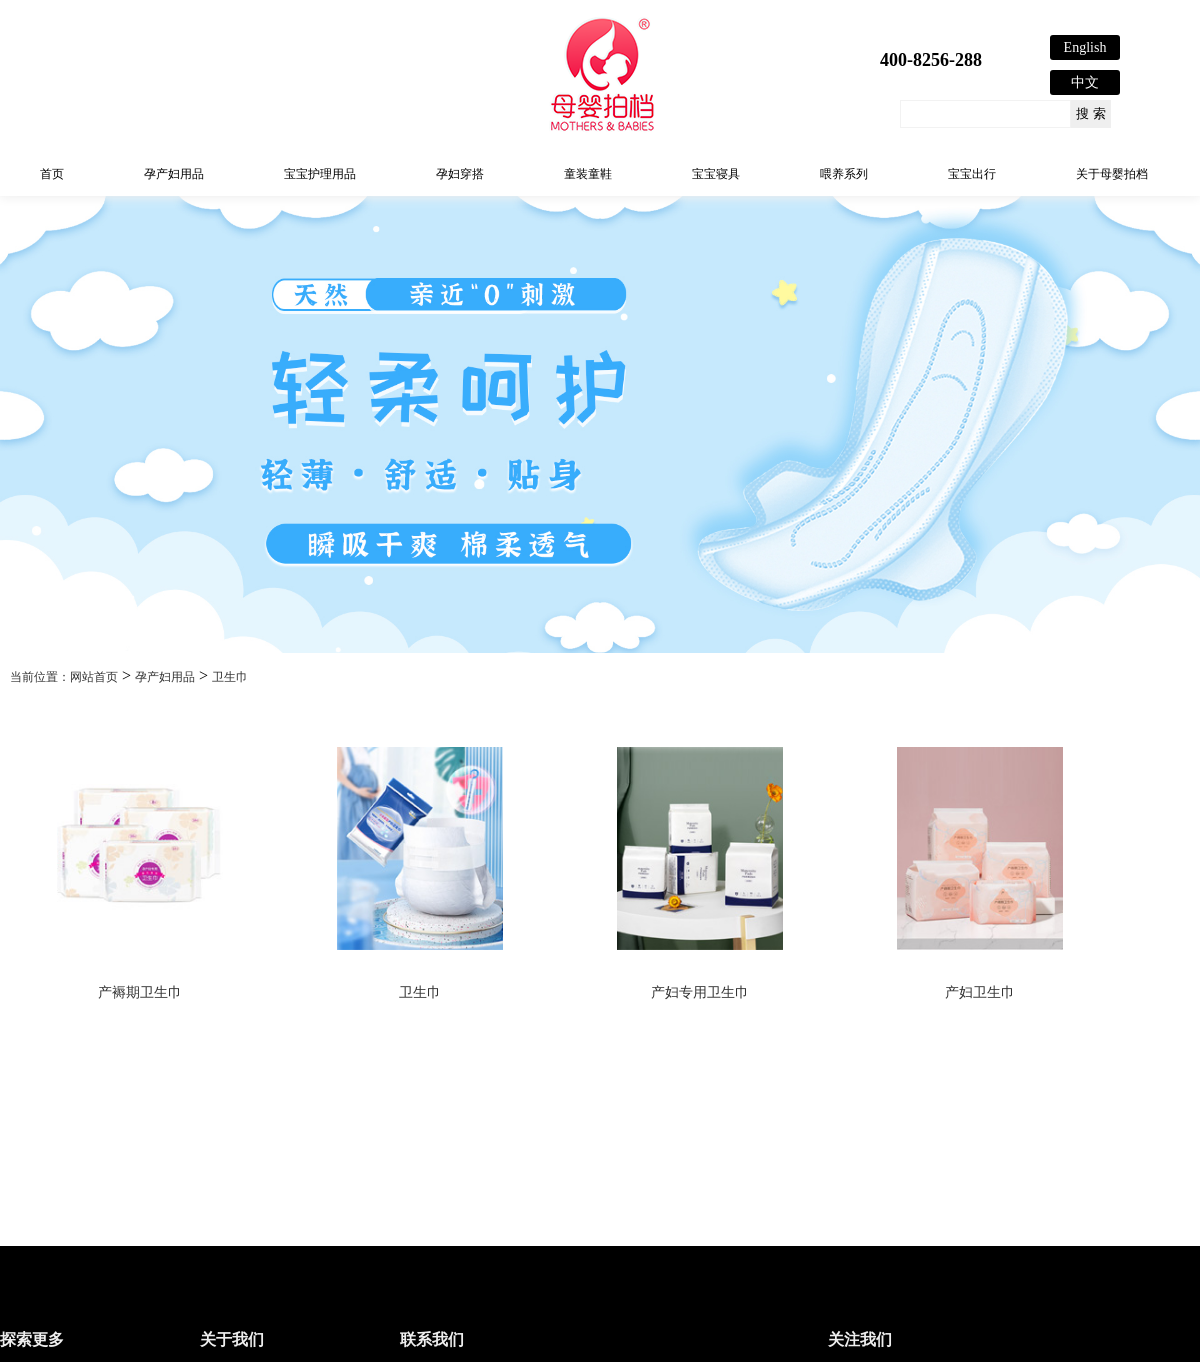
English (1085, 47)
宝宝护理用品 (320, 174)
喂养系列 (844, 174)
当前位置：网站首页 (64, 677)
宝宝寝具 (716, 174)
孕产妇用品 (174, 174)
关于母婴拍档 (1112, 174)
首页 (52, 174)
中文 (1085, 82)
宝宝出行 (972, 174)
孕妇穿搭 (460, 174)
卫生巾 (230, 677)
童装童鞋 (588, 174)
